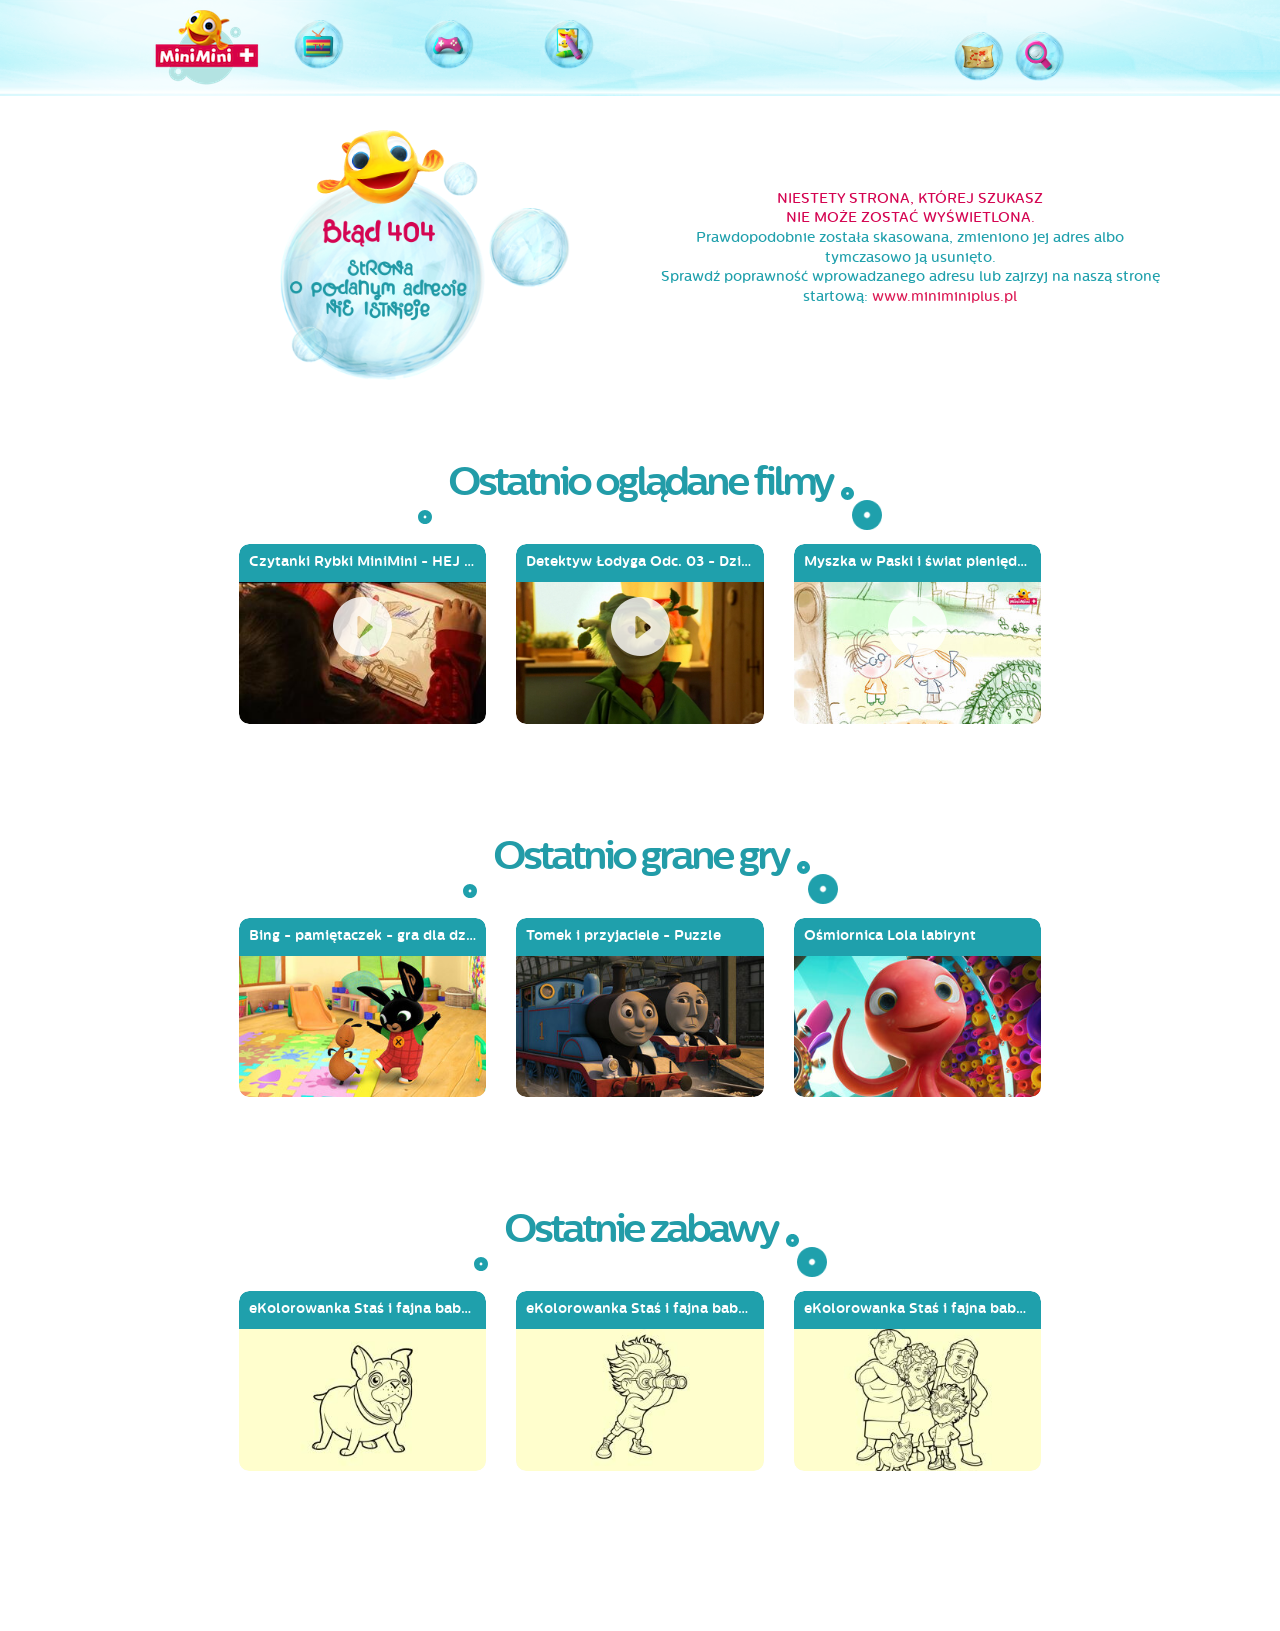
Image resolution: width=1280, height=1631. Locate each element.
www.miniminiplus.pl (944, 296)
